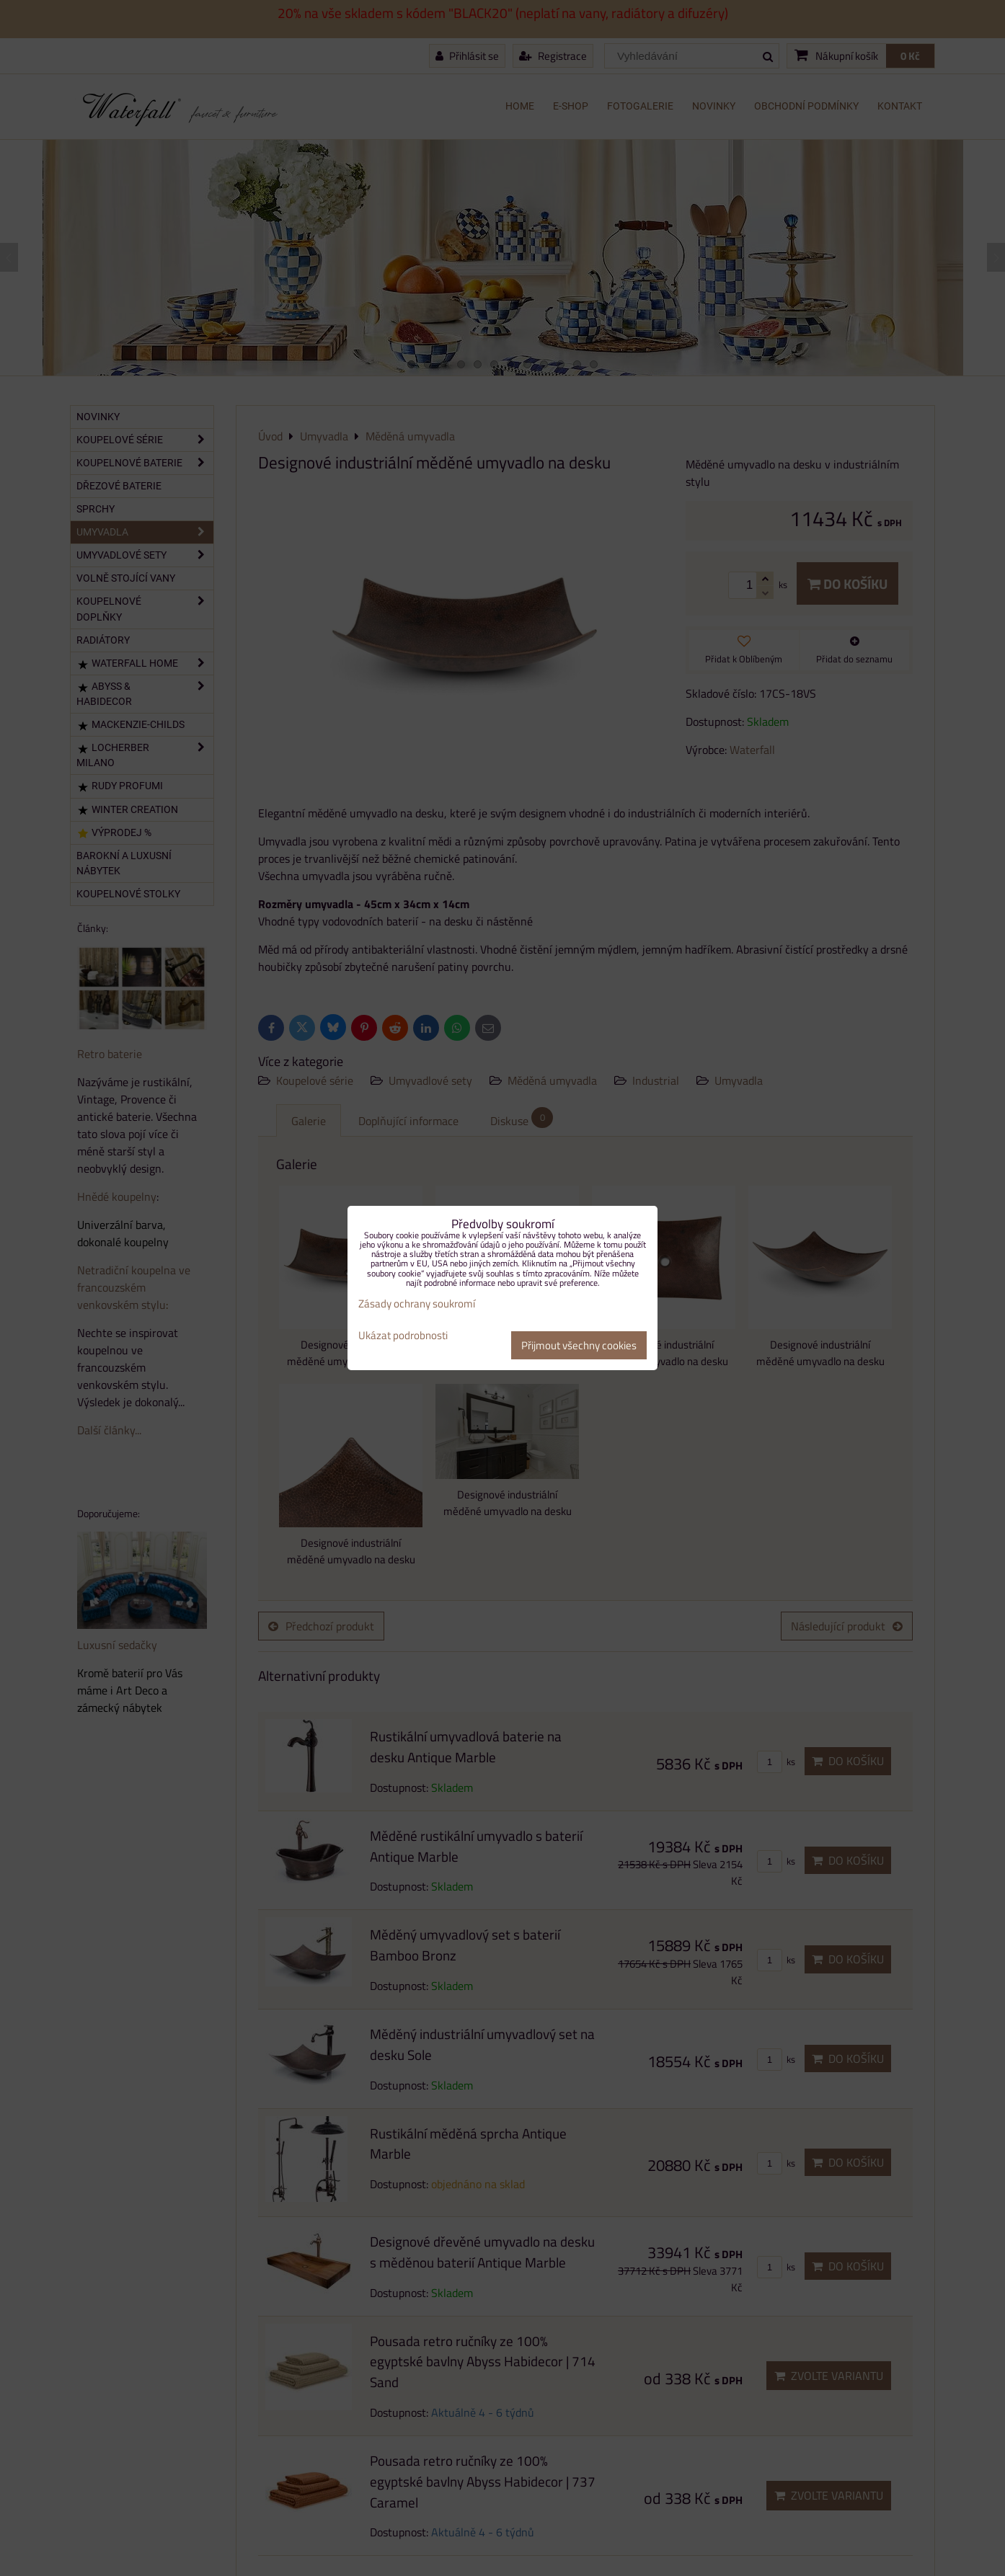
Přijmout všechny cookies (579, 1345)
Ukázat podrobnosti (403, 1336)
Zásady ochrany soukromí (416, 1303)
